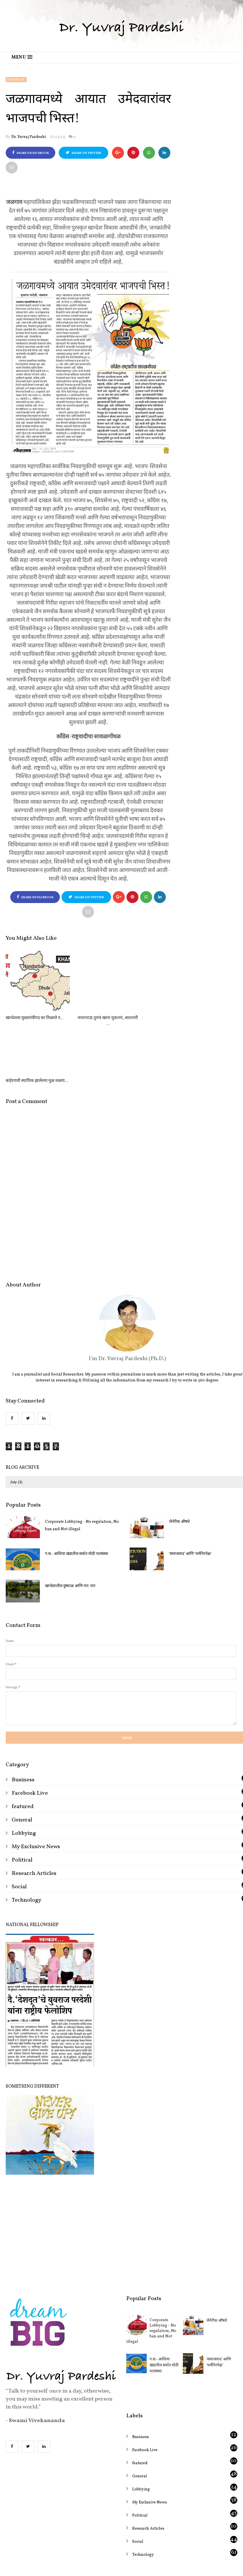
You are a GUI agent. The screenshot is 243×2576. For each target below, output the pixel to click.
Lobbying (24, 1771)
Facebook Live (30, 1730)
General (22, 1757)
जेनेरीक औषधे (216, 2258)
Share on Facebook (30, 152)
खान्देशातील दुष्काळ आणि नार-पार (70, 1523)
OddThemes (142, 2542)
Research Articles (34, 1811)
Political (16, 80)
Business (23, 1717)
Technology (26, 1837)
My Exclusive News (36, 1784)
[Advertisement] (121, 2168)
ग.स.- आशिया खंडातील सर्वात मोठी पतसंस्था (76, 1491)
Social (19, 1824)
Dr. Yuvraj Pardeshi (28, 137)
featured (23, 1744)
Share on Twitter (83, 152)
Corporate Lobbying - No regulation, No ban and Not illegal (82, 1462)
